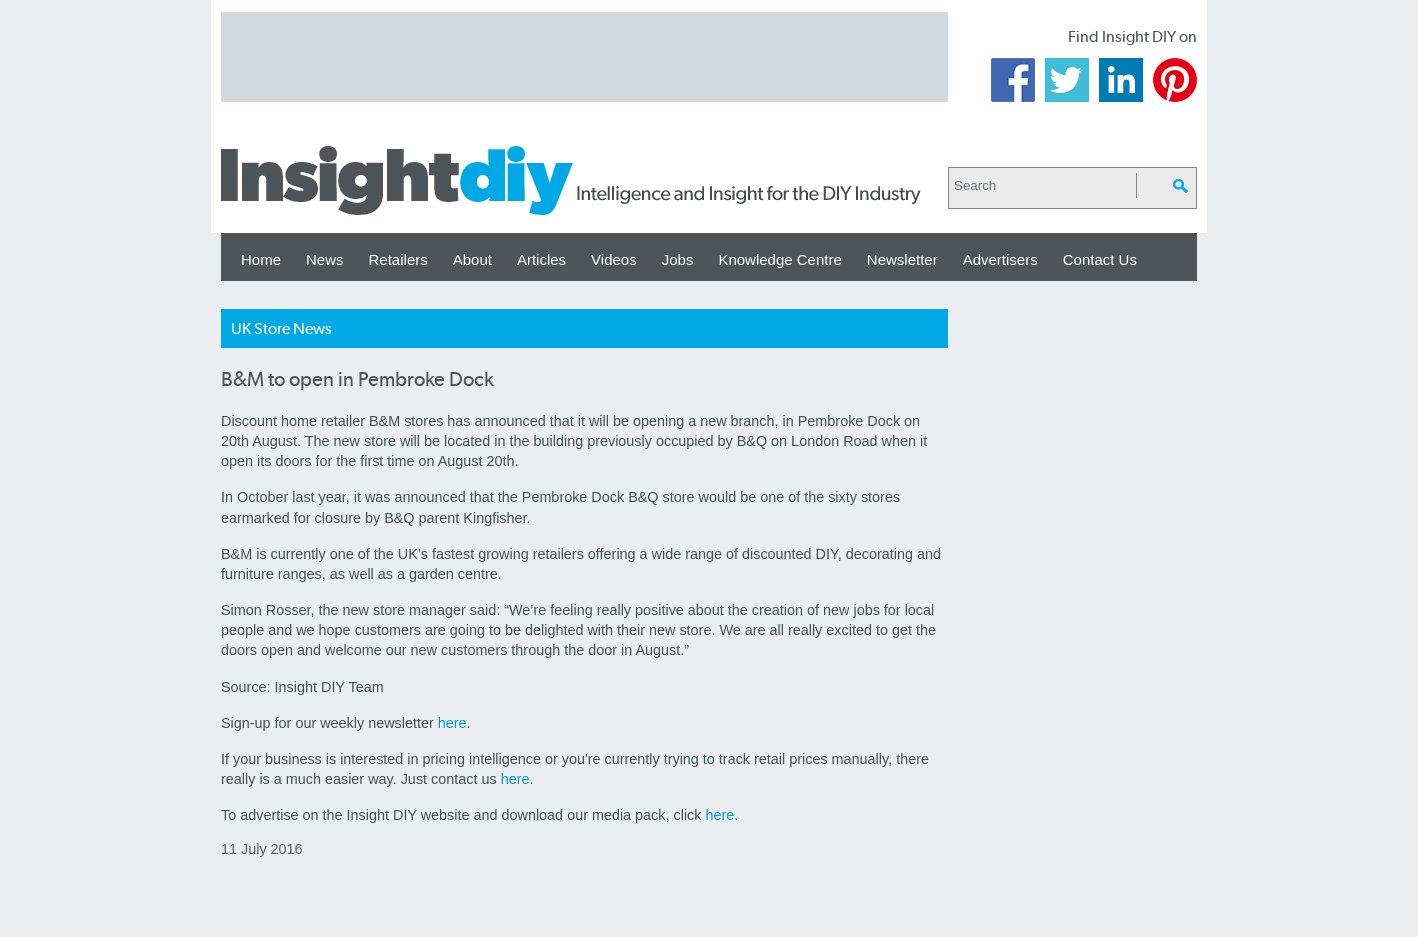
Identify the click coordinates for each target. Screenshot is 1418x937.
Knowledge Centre (779, 259)
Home (261, 259)
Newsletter (902, 259)
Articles (541, 259)
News (325, 259)
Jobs (678, 259)
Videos (614, 259)
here (452, 723)
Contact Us (1100, 259)
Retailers (398, 259)
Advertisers (1000, 259)
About (472, 259)
